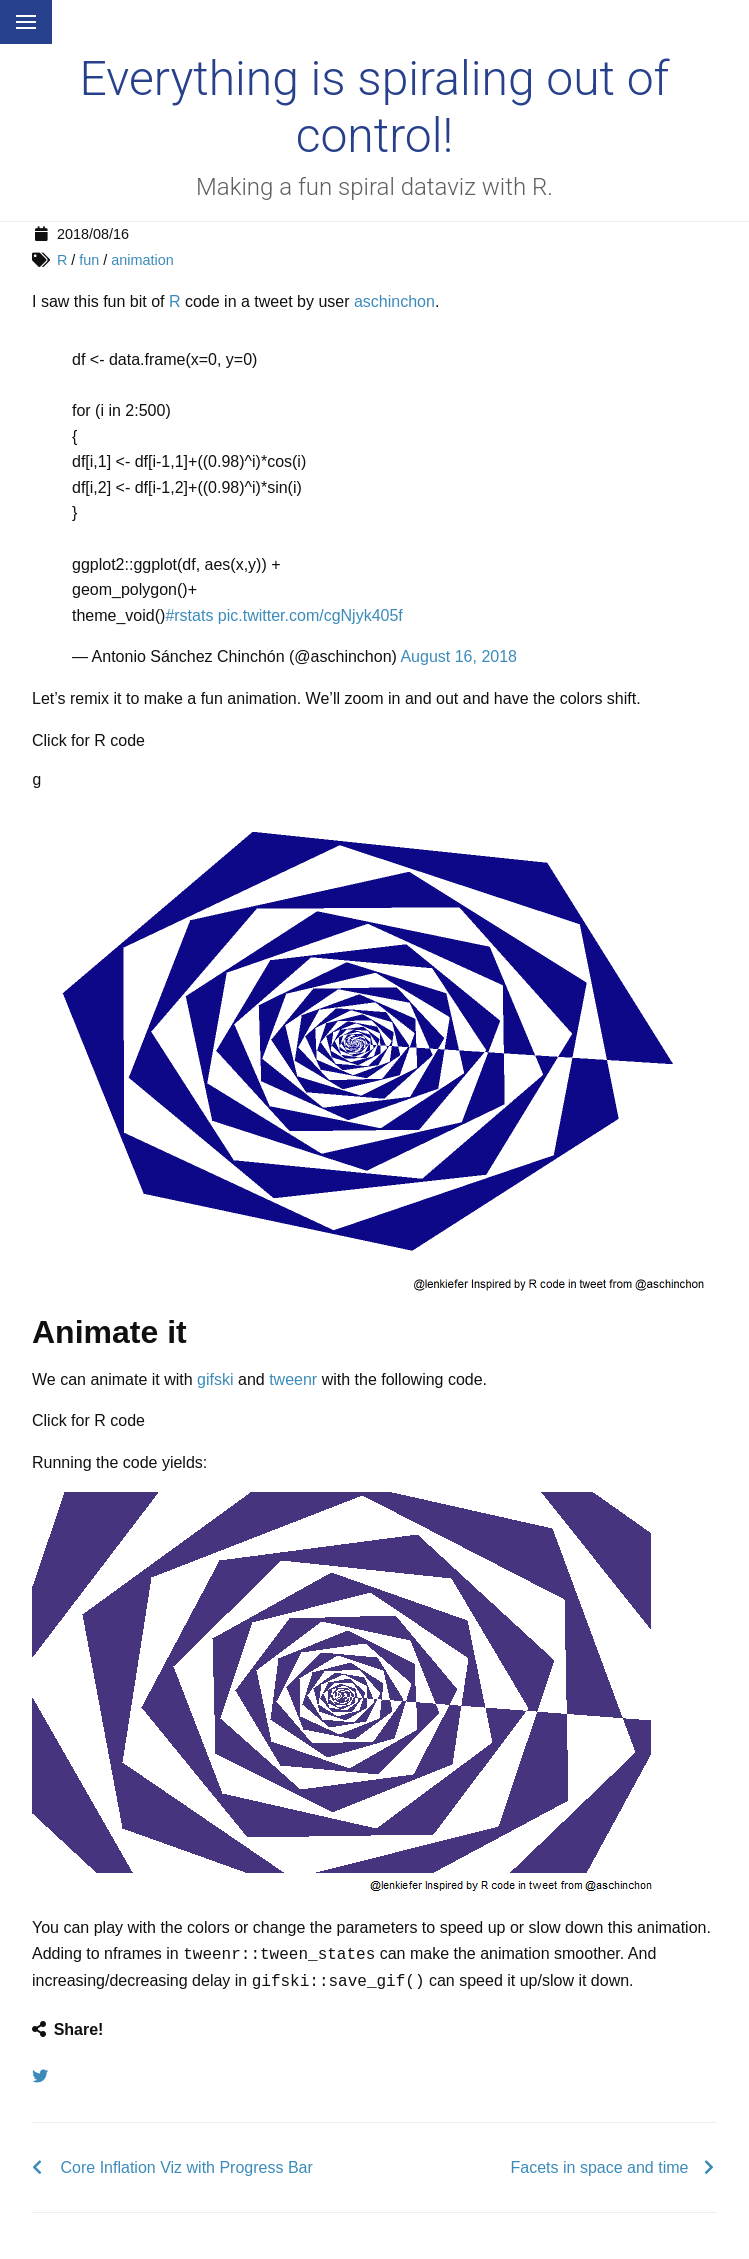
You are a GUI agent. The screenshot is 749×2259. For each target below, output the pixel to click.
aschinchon (394, 301)
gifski (215, 1379)
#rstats (189, 615)
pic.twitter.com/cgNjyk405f (310, 615)
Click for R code (88, 740)
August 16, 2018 (458, 656)
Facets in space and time (600, 2163)
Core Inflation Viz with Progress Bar (187, 2163)
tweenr (293, 1379)
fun (89, 260)
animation (142, 260)
